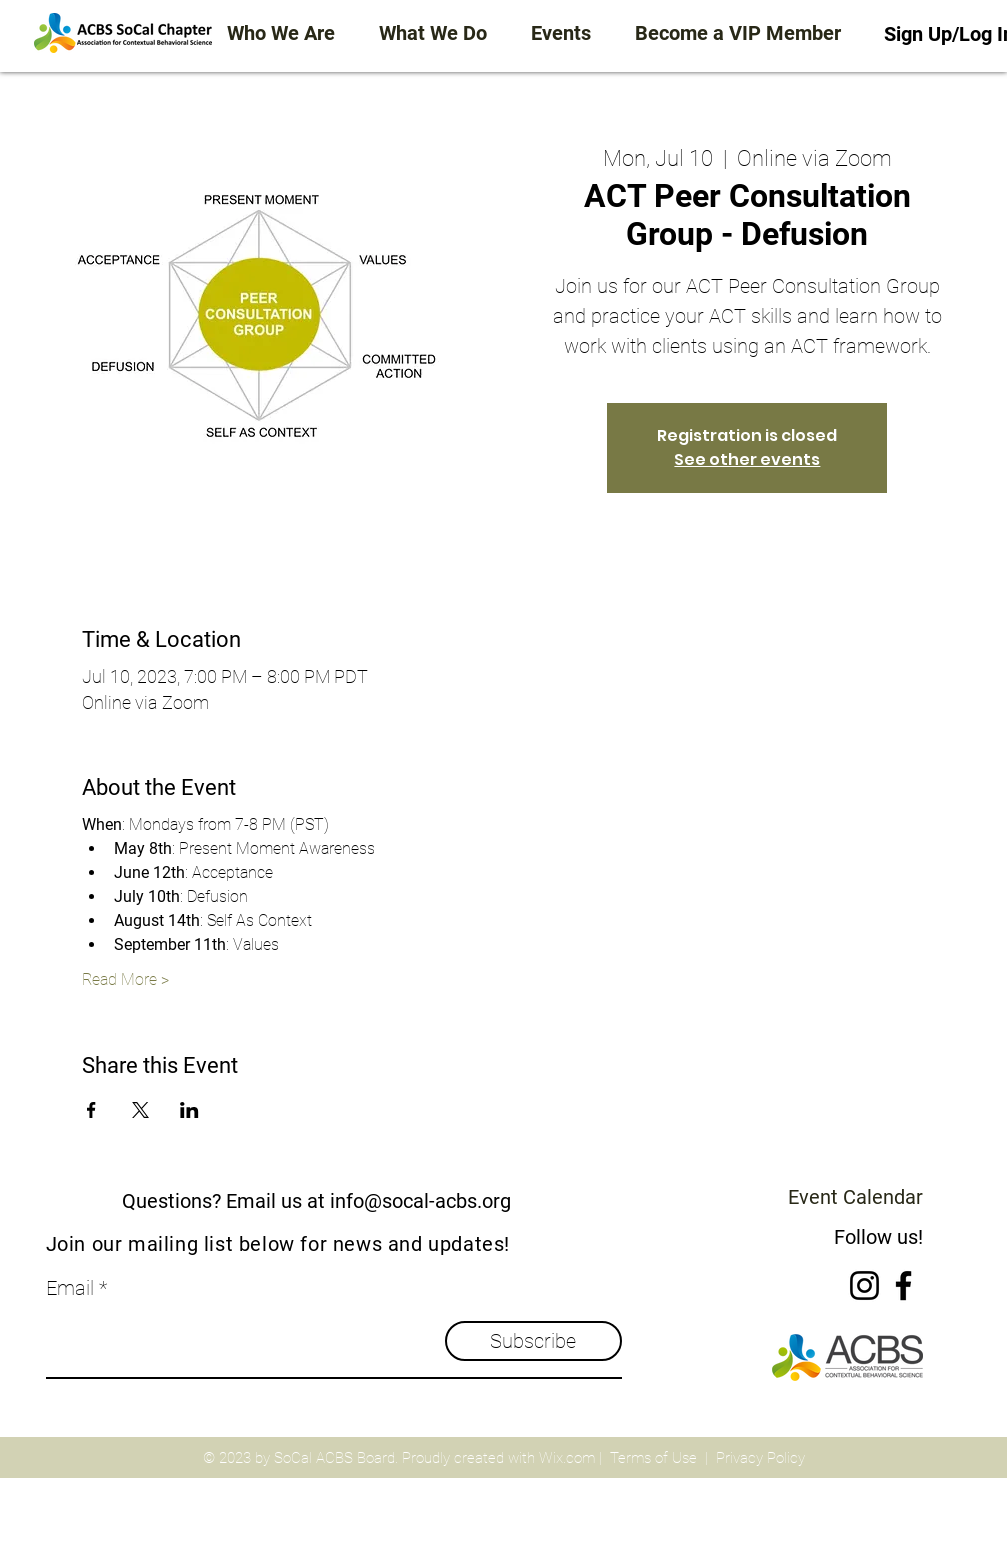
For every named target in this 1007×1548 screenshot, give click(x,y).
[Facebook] (903, 1285)
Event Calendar (855, 1197)
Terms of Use (653, 1458)
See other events (747, 459)
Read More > (125, 979)
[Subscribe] (533, 1341)
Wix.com (567, 1458)
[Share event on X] (140, 1110)
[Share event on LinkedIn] (189, 1110)
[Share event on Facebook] (91, 1110)
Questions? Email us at (223, 1201)
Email (70, 1288)
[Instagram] (864, 1285)
